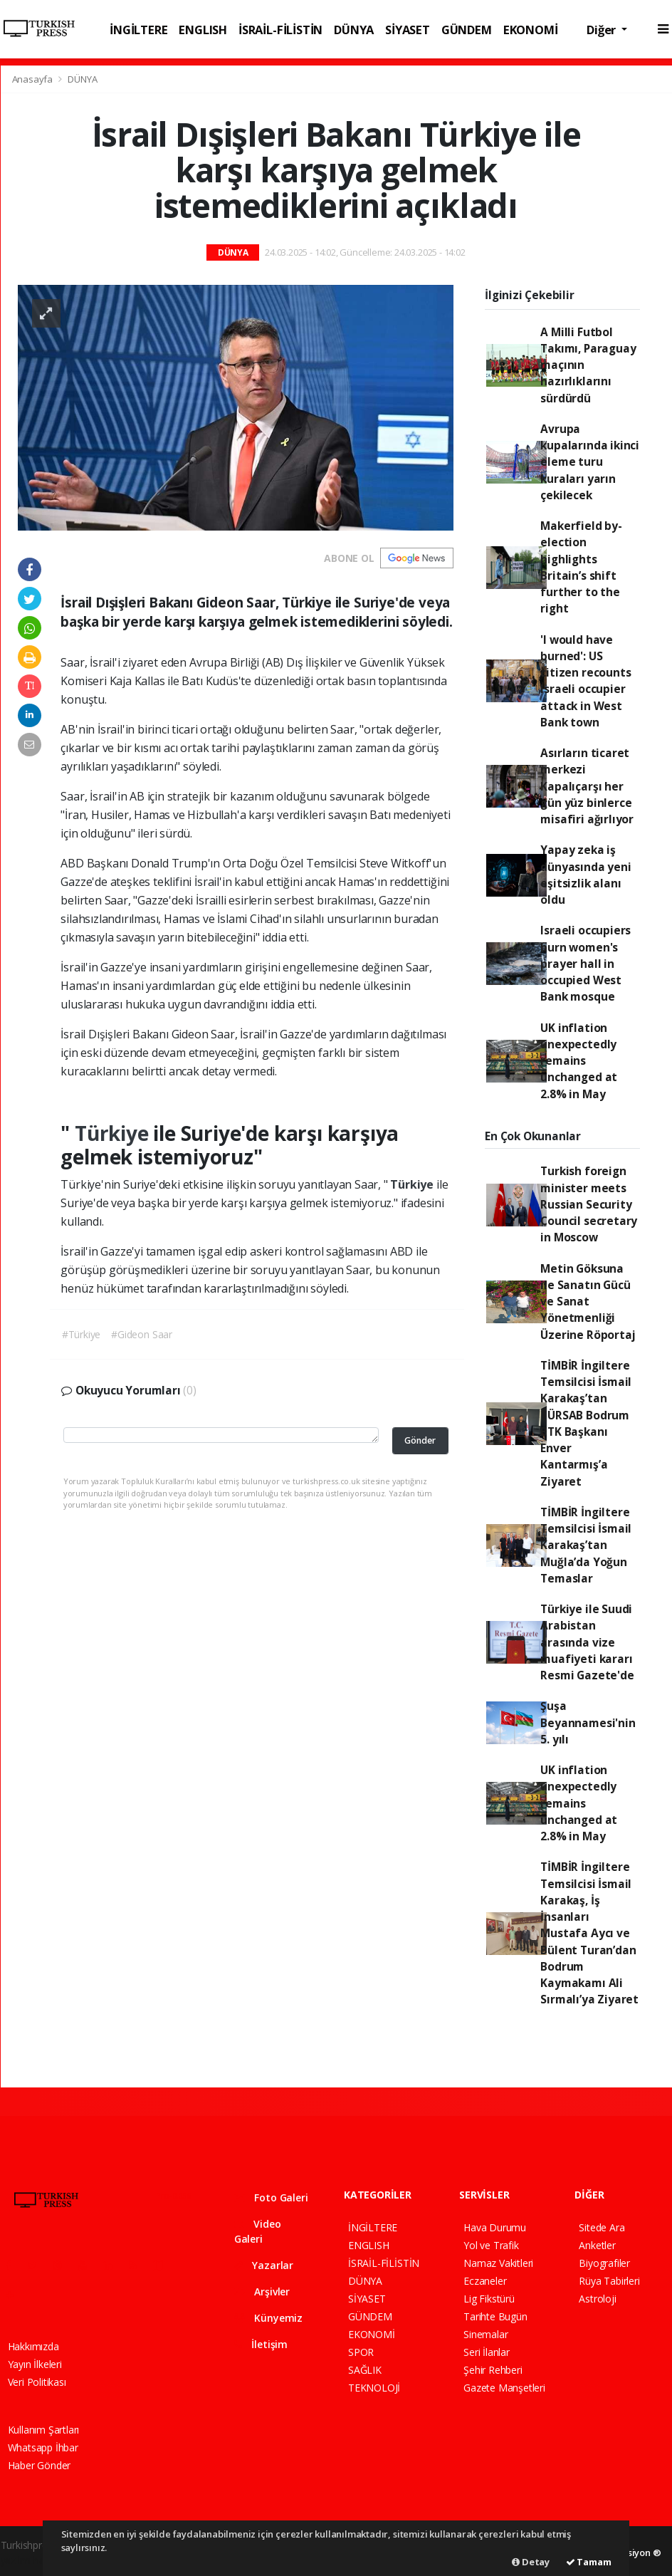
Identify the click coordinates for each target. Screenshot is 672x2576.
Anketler (597, 2245)
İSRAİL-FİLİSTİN (280, 29)
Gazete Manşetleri (504, 2387)
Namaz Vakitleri (498, 2263)
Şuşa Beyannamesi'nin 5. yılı (587, 1722)
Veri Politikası (37, 2382)
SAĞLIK (365, 2370)
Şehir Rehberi (493, 2370)
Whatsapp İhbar (43, 2447)
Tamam (588, 2561)
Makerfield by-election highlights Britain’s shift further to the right (580, 567)
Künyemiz (268, 2318)
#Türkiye (81, 1334)
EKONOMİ (530, 29)
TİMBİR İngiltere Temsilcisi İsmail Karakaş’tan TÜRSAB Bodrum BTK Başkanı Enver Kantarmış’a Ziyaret (585, 1423)
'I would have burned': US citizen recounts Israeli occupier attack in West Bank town (585, 681)
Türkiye (114, 1133)
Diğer (603, 29)
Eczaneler (484, 2281)
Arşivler (262, 2291)
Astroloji (597, 2298)
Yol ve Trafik (491, 2245)
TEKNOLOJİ (374, 2387)
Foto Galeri (271, 2197)
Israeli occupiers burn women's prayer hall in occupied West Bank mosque (585, 963)
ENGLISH (203, 29)
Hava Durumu (494, 2227)
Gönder (420, 1440)
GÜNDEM (466, 29)
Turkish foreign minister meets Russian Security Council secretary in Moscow (588, 1204)
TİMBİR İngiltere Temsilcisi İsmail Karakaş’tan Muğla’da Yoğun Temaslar (585, 1545)
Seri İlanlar (486, 2352)
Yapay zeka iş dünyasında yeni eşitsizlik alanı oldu (585, 874)
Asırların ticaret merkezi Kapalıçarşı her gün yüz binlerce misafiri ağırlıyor (587, 786)
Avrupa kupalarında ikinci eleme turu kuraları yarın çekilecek (589, 462)
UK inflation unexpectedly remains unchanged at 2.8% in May (578, 1061)
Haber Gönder (39, 2465)
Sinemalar (485, 2334)
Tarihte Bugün (495, 2316)
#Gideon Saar (141, 1334)
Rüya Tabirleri (609, 2281)
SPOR (361, 2352)
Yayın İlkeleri (35, 2364)
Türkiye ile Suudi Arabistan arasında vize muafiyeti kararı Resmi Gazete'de (587, 1642)
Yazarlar (263, 2265)
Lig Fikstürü (489, 2298)
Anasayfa (33, 79)
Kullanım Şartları (44, 2429)
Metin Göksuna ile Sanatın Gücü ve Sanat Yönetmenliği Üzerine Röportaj (587, 1301)
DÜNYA (354, 29)
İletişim (261, 2344)
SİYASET (407, 29)
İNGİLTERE (138, 29)
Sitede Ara (601, 2227)
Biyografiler (604, 2263)
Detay (531, 2561)
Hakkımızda (33, 2346)
